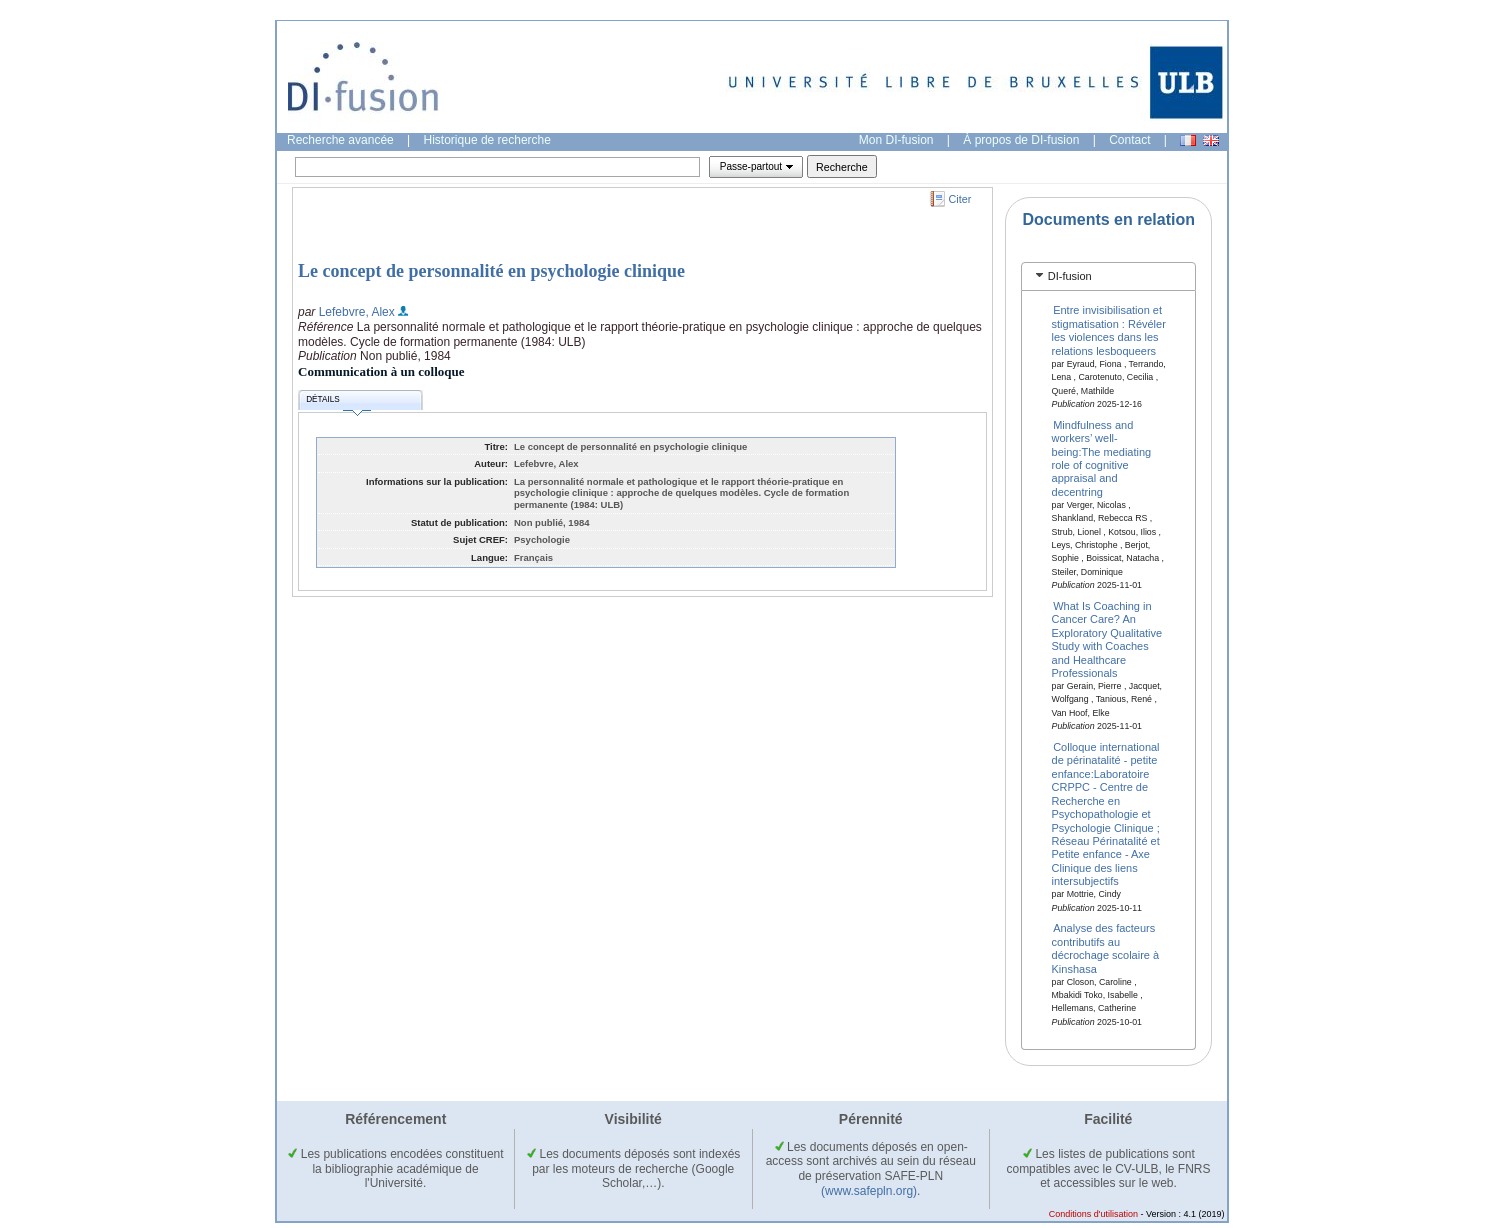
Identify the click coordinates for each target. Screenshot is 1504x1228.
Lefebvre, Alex (357, 312)
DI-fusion (1070, 276)
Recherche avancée (340, 140)
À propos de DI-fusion (1021, 140)
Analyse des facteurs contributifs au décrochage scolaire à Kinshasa (1106, 948)
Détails (338, 402)
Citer (960, 199)
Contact (1129, 140)
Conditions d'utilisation (1093, 1214)
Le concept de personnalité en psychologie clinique (491, 271)
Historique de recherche (487, 140)
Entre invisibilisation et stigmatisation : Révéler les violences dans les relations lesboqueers (1109, 330)
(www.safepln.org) (869, 1191)
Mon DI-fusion (896, 140)
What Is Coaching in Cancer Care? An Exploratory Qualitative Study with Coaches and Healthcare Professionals (1107, 639)
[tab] (1108, 276)
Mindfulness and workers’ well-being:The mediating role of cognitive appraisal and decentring (1102, 457)
